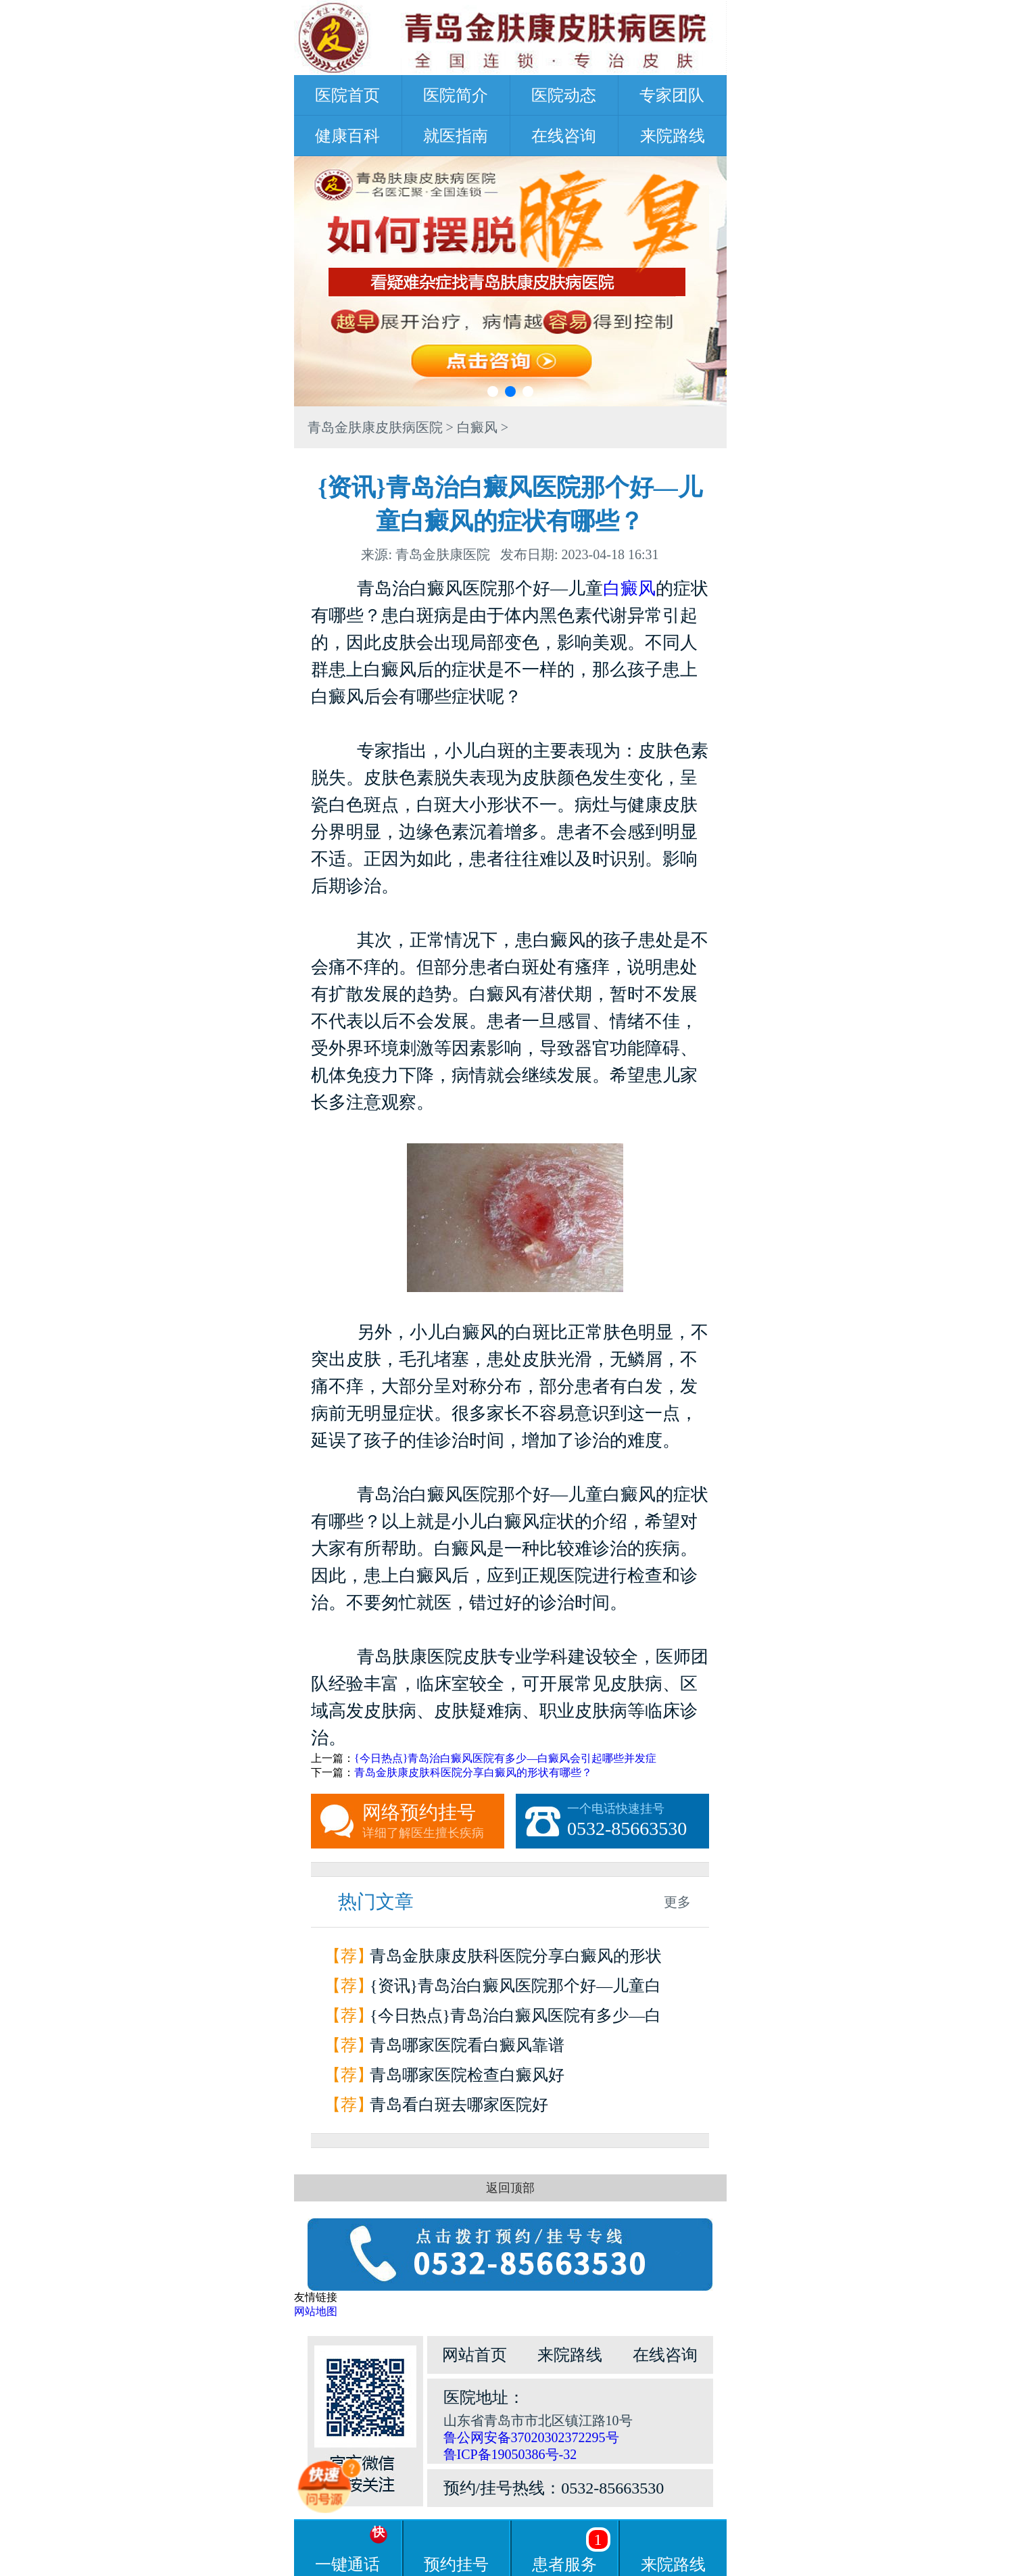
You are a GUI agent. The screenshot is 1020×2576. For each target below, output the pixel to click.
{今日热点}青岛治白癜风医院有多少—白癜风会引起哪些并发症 (505, 1758)
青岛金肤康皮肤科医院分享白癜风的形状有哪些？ (473, 1772)
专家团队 (671, 95)
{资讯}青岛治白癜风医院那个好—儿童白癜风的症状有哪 (515, 1989)
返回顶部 (510, 2188)
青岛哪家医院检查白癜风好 (467, 2075)
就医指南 (455, 136)
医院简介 (455, 95)
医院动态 (563, 95)
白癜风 (477, 427)
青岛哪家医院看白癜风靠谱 (467, 2045)
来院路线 (672, 136)
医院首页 (347, 95)
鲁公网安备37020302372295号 (531, 2437)
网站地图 (315, 2311)
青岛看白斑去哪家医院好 (459, 2105)
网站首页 (474, 2355)
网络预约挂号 (433, 1821)
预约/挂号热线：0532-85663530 (553, 2488)
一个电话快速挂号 (638, 1821)
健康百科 (347, 136)
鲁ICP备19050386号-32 (510, 2454)
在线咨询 (563, 136)
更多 (677, 1901)
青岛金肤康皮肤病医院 (375, 427)
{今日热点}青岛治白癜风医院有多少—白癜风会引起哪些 (515, 2018)
